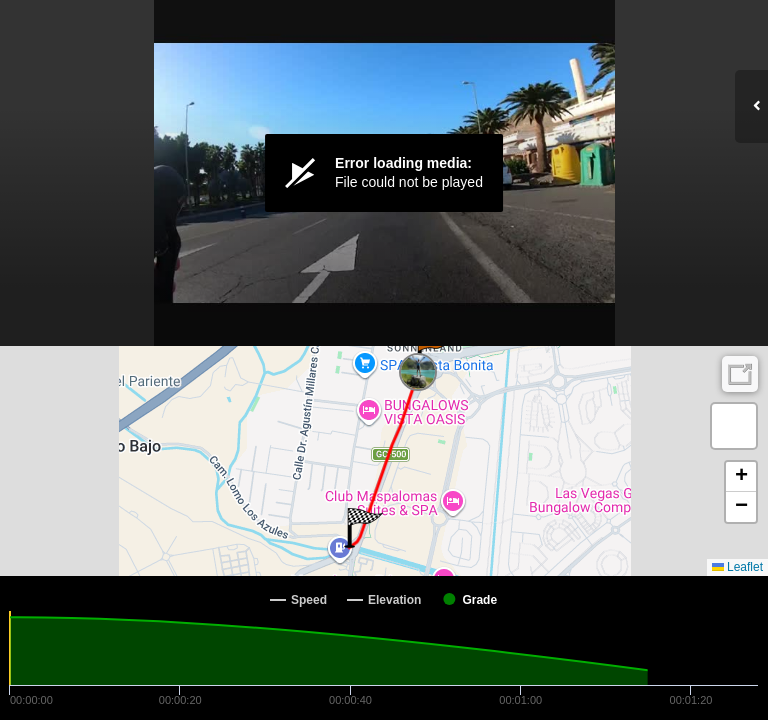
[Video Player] (384, 173)
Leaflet (737, 567)
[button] (433, 353)
